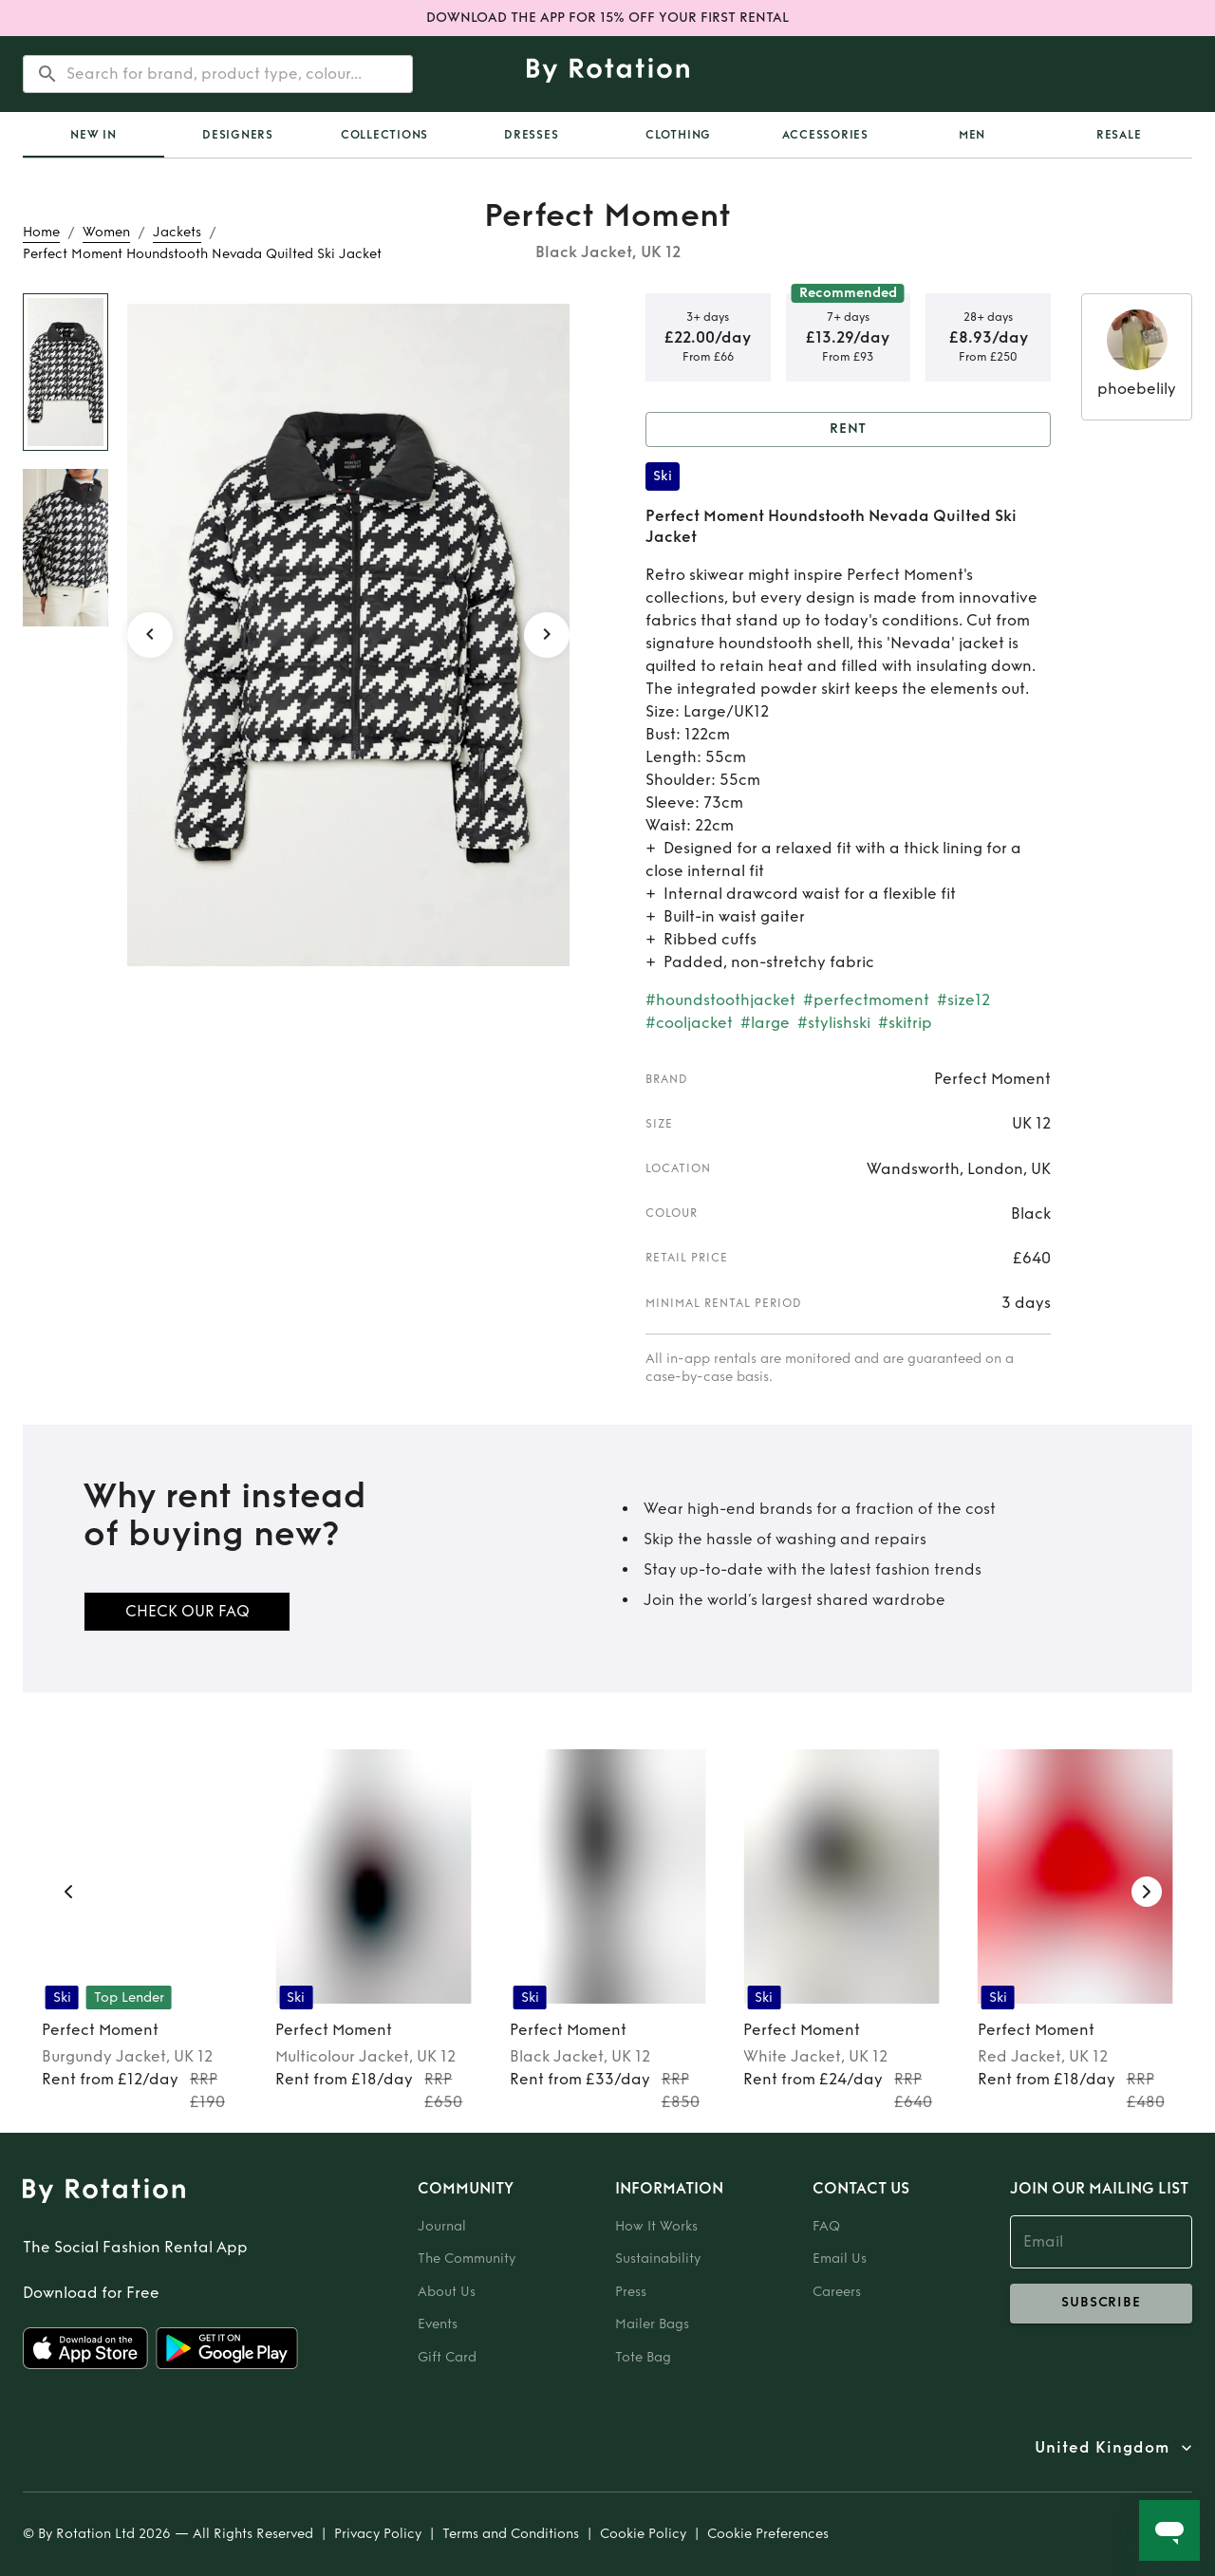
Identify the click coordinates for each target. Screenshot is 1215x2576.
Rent (848, 429)
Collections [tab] (384, 134)
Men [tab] (972, 134)
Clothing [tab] (678, 134)
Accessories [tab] (825, 134)
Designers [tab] (237, 134)
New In (93, 134)
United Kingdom (1102, 2448)
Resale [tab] (1119, 134)
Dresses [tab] (531, 134)
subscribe (1101, 2304)
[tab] (93, 135)
